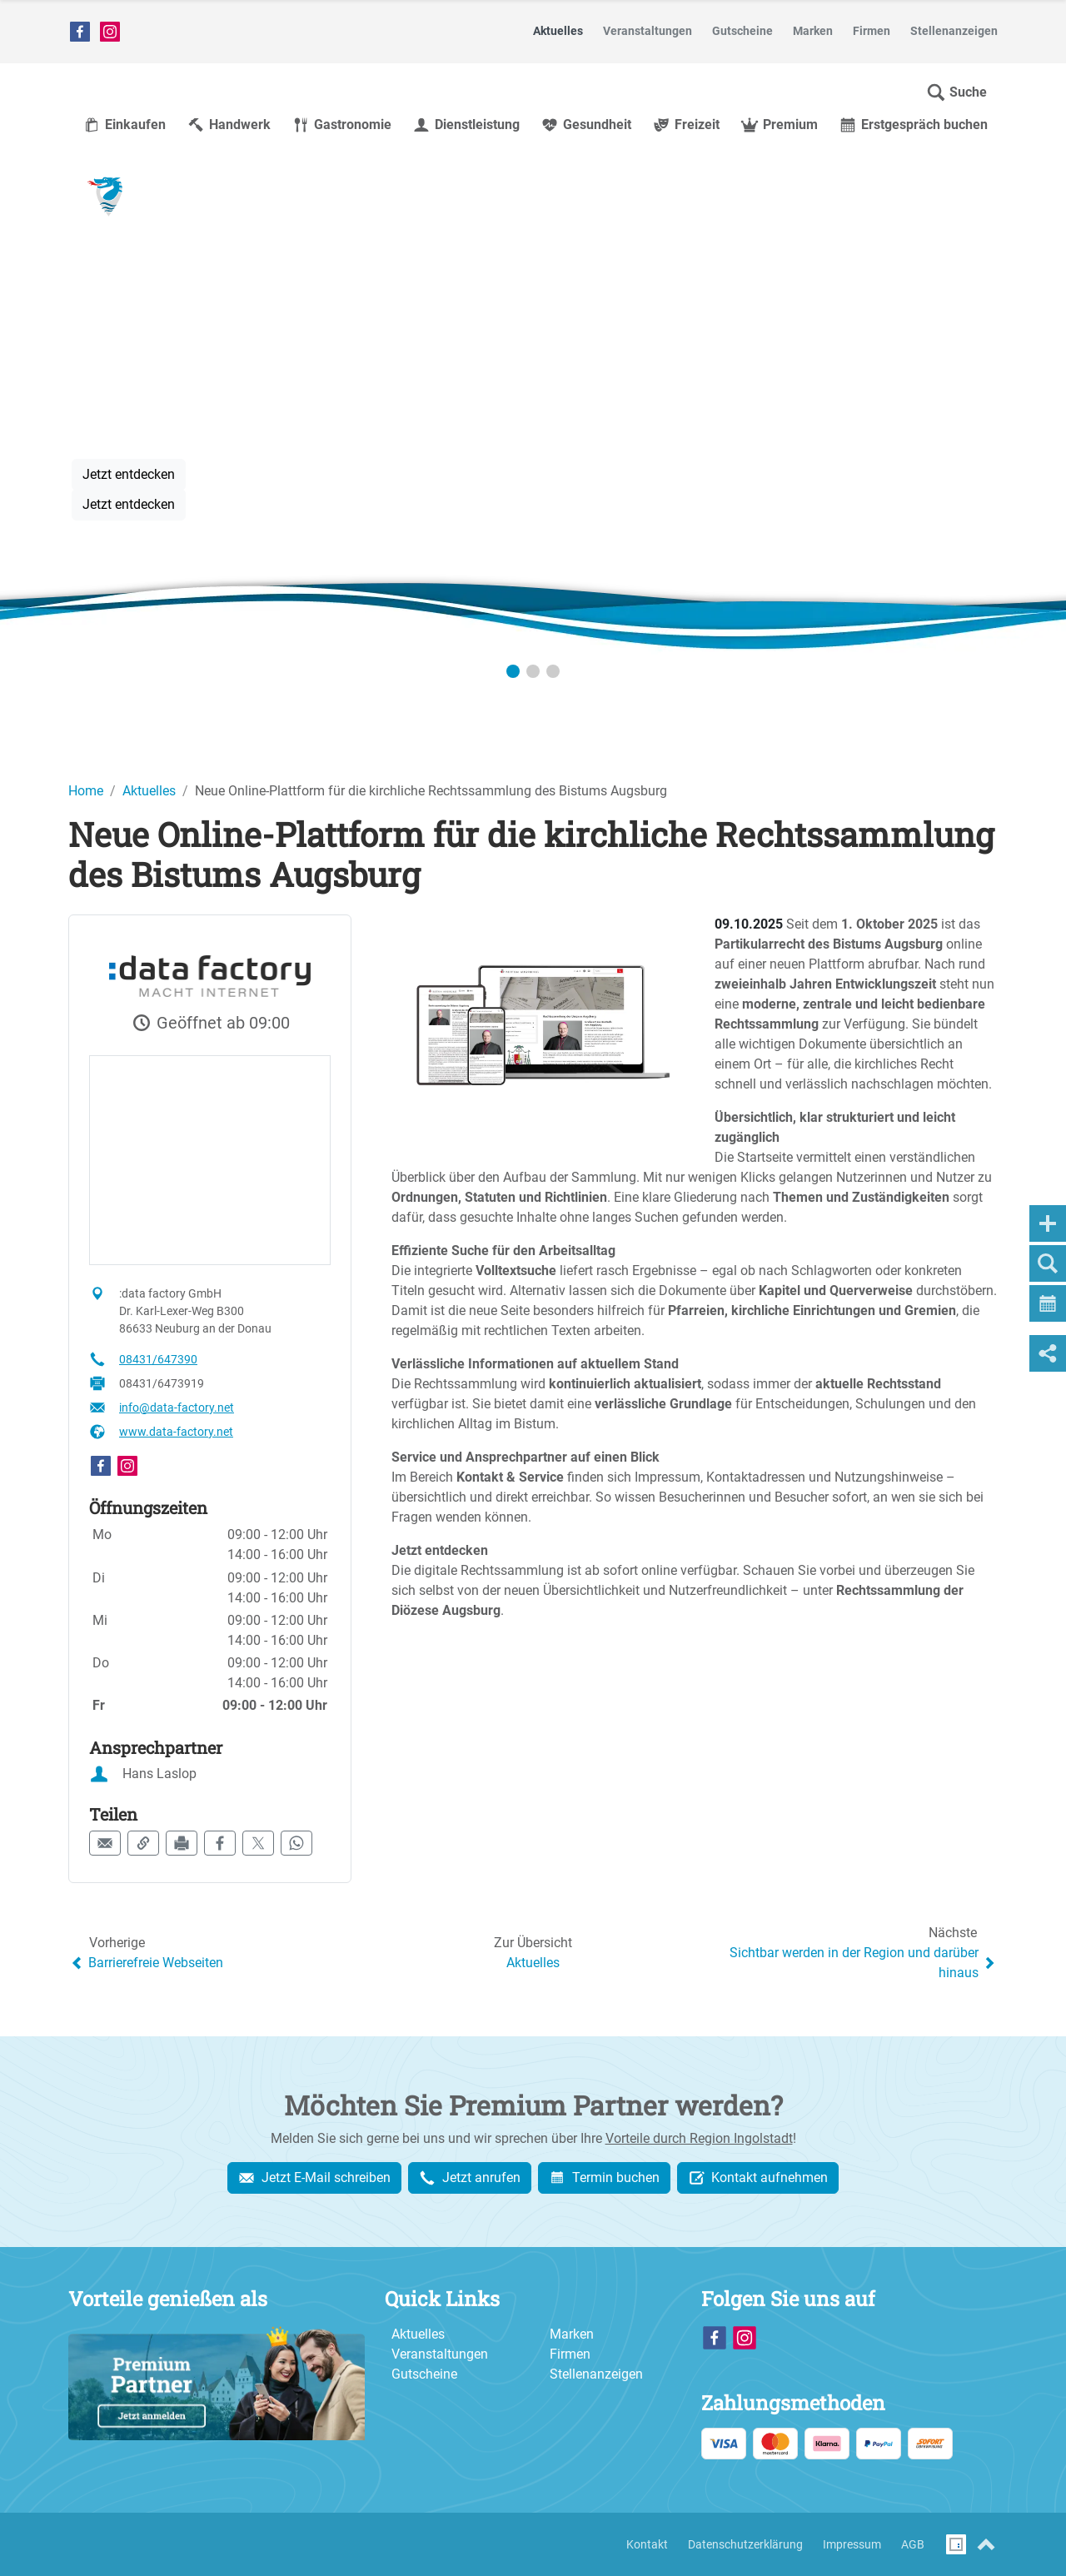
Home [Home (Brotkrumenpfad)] (85, 791)
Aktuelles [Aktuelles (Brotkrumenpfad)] (149, 791)
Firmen (570, 2354)
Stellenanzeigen (596, 2374)
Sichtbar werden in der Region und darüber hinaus (864, 1963)
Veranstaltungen (439, 2354)
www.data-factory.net (176, 1431)
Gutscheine (424, 2374)
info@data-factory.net (176, 1407)
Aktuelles (533, 1963)
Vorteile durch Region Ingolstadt (699, 2138)
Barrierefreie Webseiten (145, 1963)
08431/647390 (158, 1359)
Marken (572, 2334)
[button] (956, 92)
